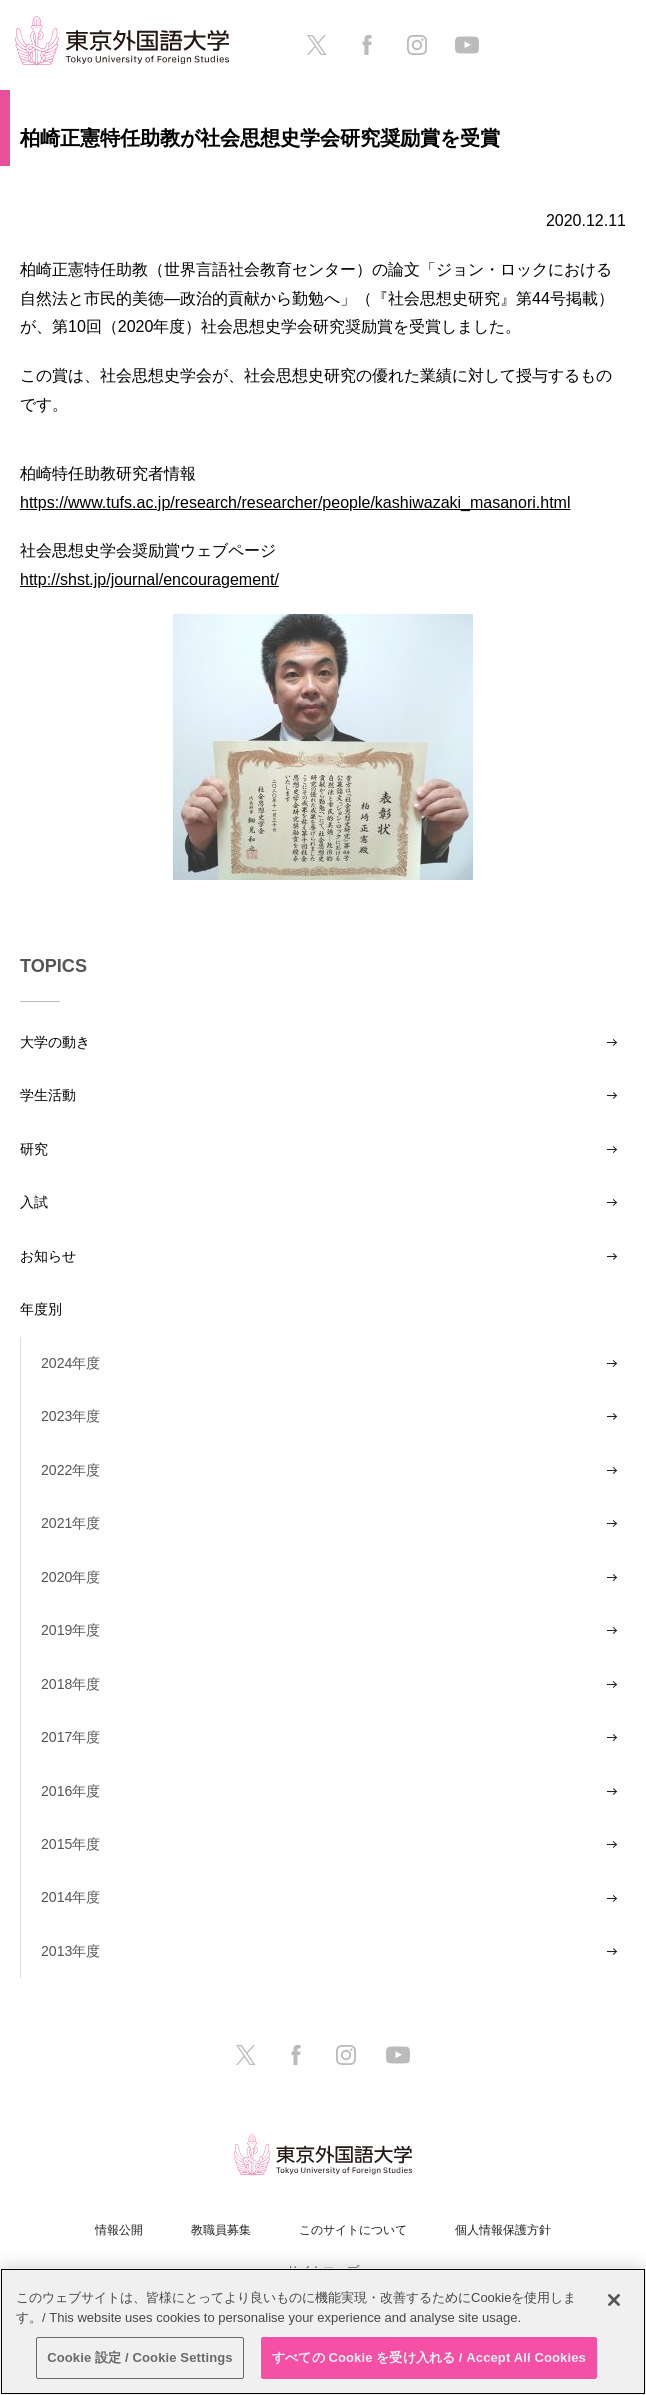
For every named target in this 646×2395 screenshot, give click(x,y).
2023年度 (70, 1416)
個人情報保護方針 (503, 2230)
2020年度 (70, 1577)
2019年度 (70, 1630)
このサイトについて (353, 2230)
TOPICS (53, 966)
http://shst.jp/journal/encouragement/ (149, 579)
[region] (323, 2331)
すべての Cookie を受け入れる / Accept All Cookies (429, 2357)
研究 (34, 1149)
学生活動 (48, 1095)
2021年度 (70, 1523)
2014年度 (70, 1897)
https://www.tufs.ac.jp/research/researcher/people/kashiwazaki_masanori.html (295, 502)
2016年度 (70, 1791)
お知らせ (48, 1256)
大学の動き (55, 1042)
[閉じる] (614, 2300)
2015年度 (70, 1844)
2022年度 (70, 1470)
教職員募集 (221, 2230)
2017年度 (70, 1737)
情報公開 (119, 2230)
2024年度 (70, 1363)
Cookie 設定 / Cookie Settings (140, 2357)
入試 (34, 1202)
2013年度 (70, 1951)
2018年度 (70, 1684)
